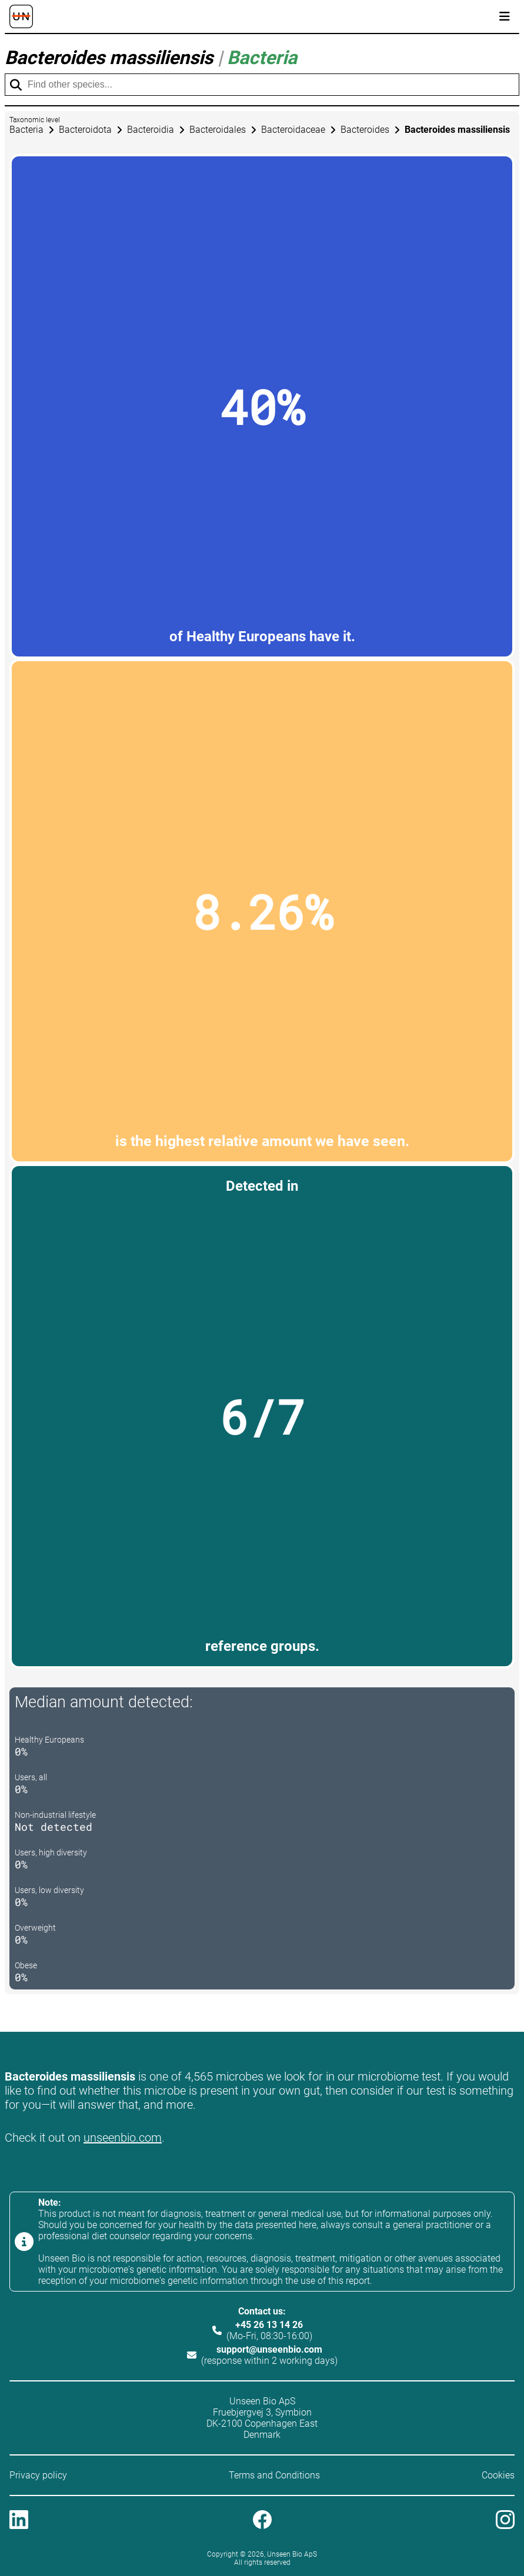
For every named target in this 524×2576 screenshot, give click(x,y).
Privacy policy (38, 2475)
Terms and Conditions (274, 2475)
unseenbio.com (123, 2138)
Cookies (498, 2475)
